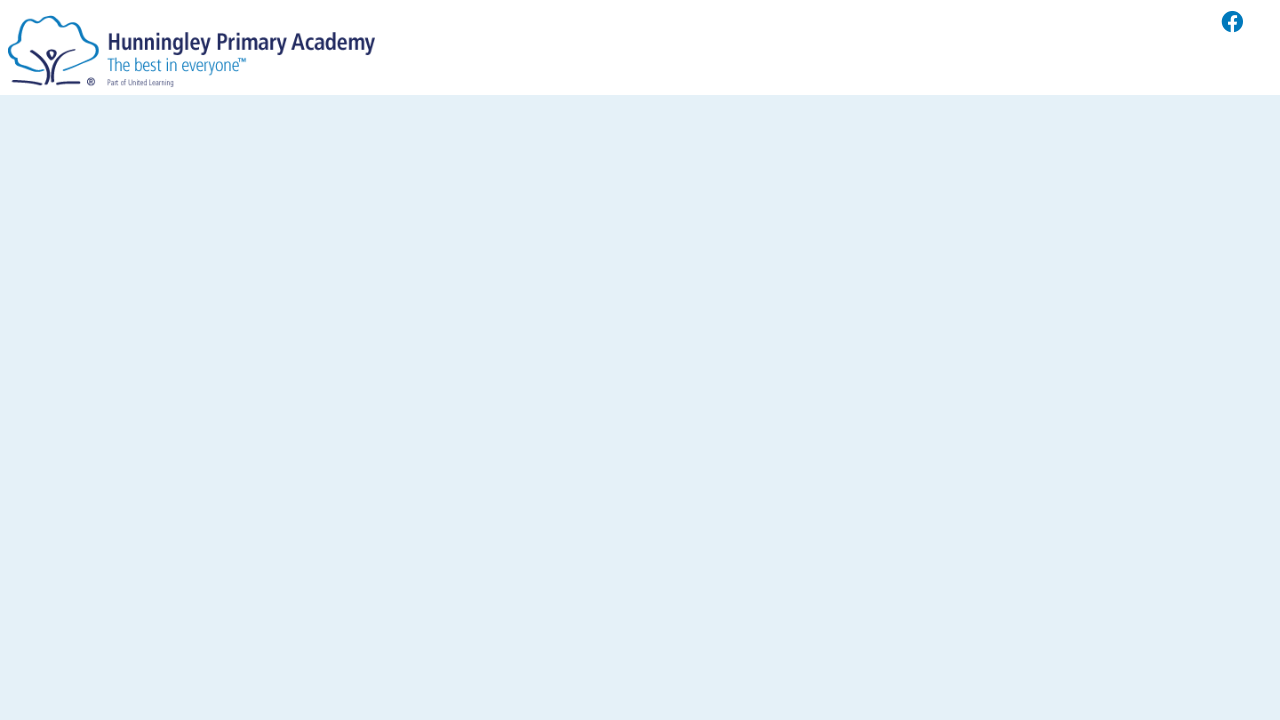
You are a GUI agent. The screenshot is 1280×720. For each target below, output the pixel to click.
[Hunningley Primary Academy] (191, 46)
